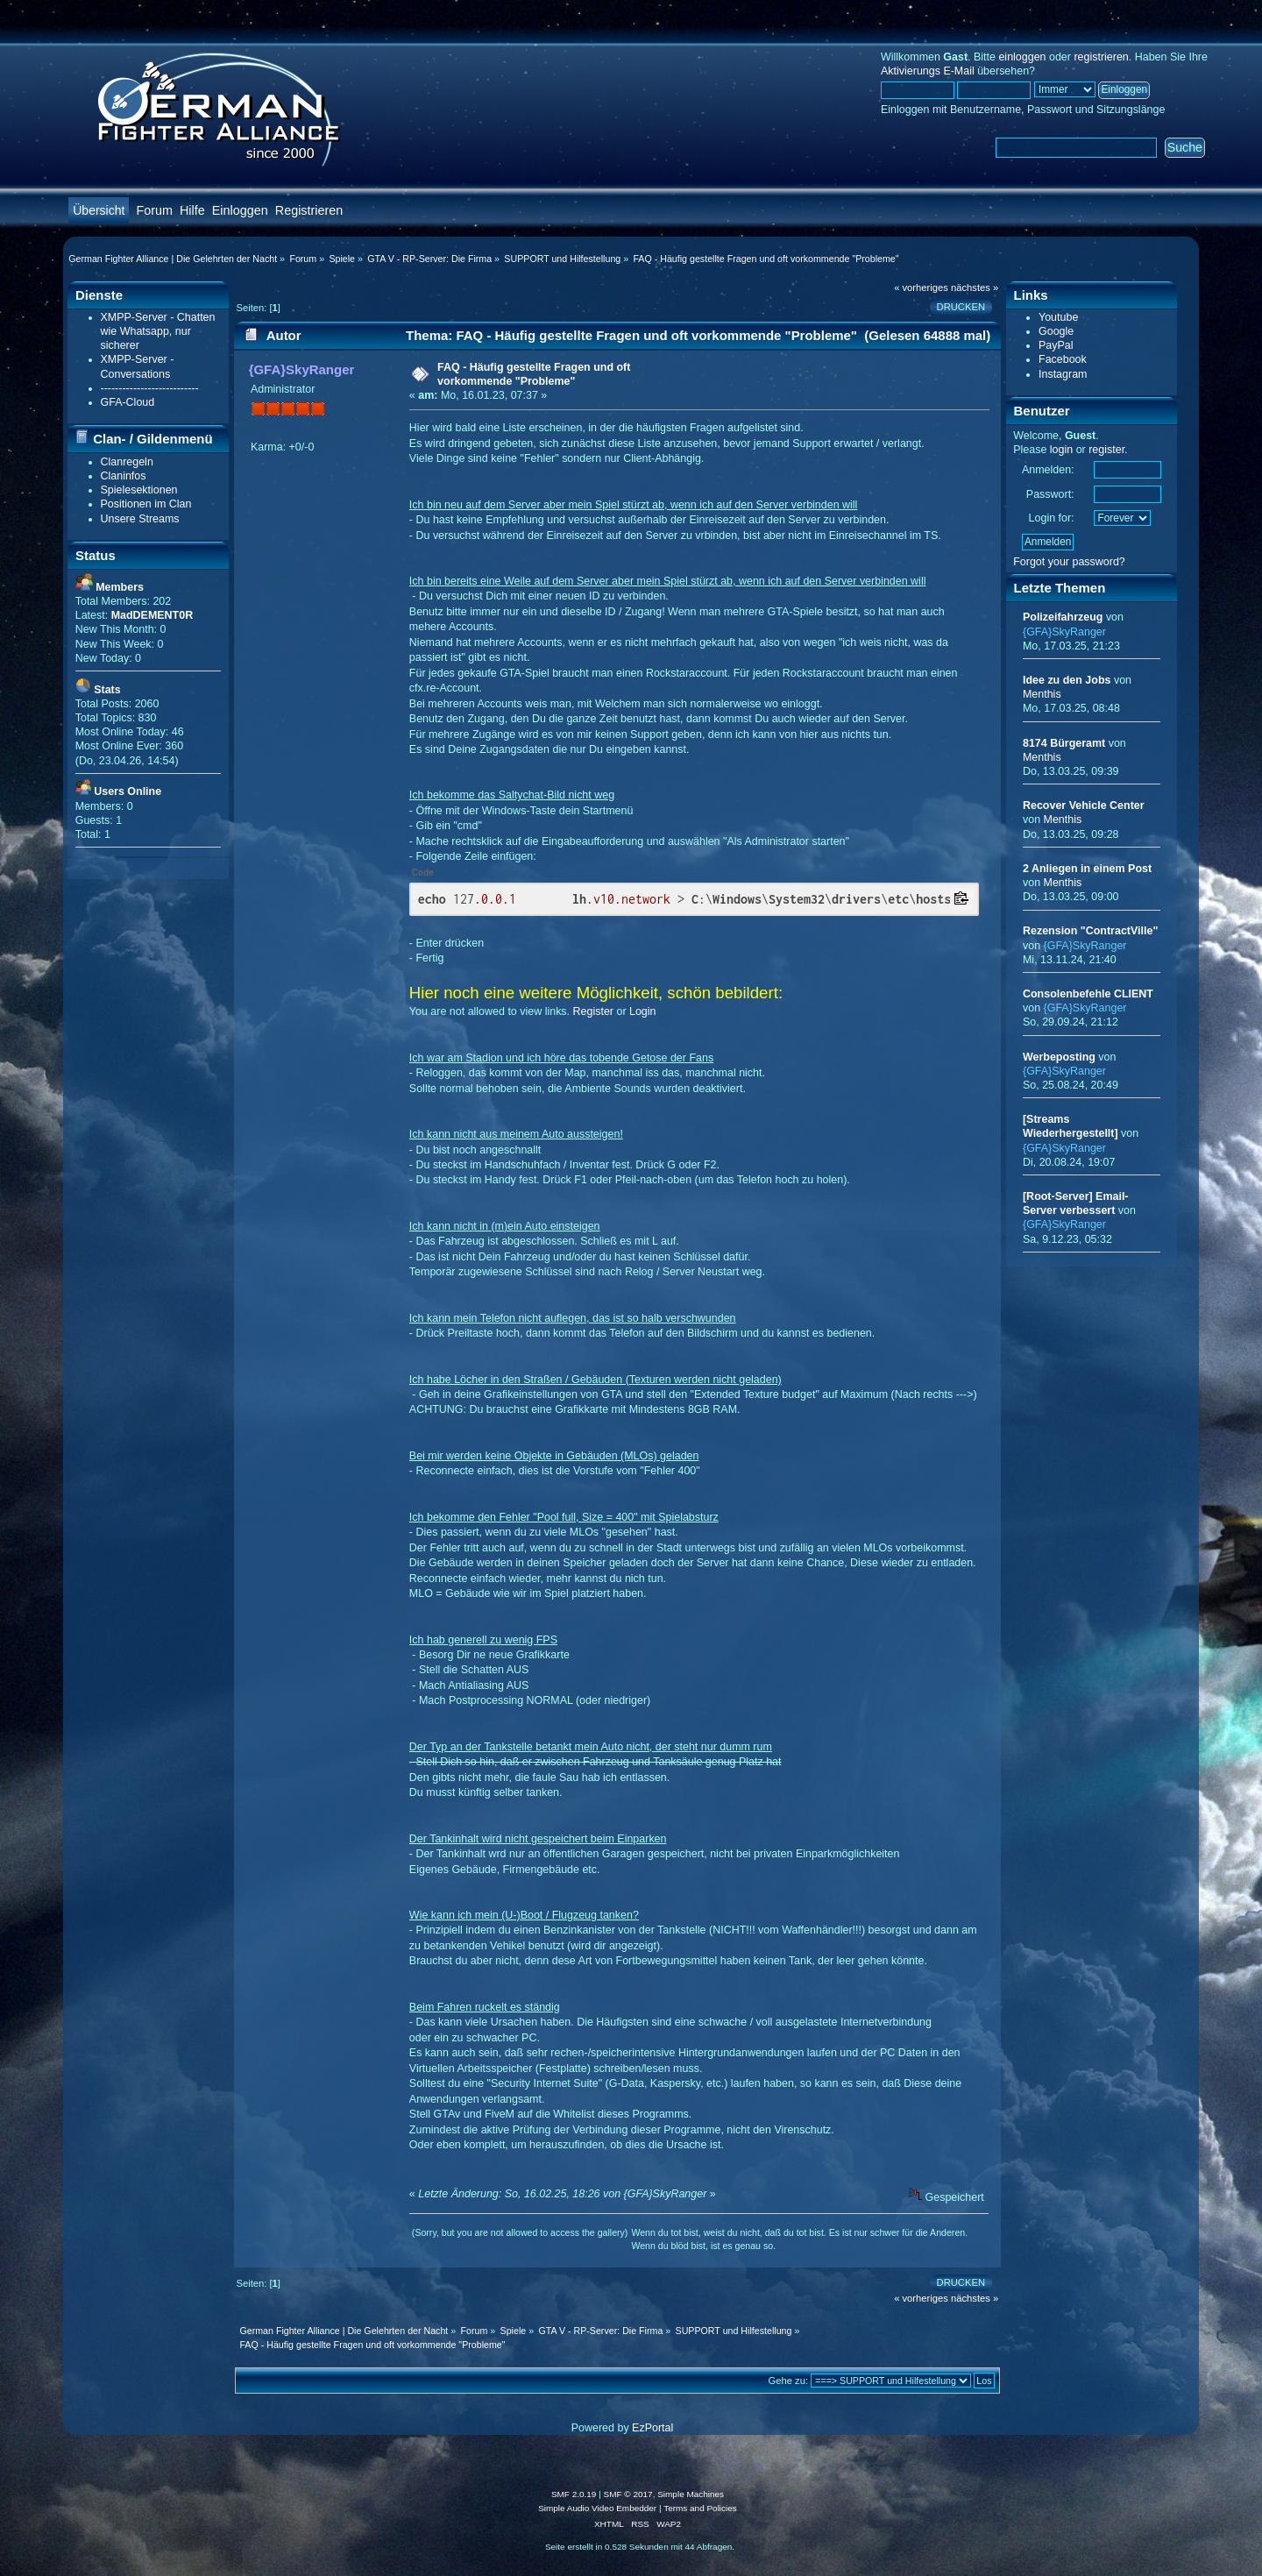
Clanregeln (127, 462)
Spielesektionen (139, 490)
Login (642, 1011)
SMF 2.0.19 (574, 2494)
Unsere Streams (140, 519)
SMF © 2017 (628, 2494)
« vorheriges (921, 287)
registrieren (1101, 57)
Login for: (1051, 518)
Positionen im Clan (146, 504)
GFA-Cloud (128, 402)
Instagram (1063, 374)
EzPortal (652, 2428)
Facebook (1063, 359)
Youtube (1058, 317)
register (1106, 450)
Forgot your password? (1069, 562)
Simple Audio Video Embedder (597, 2508)
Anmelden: (1048, 470)
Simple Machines (690, 2494)
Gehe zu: (789, 2380)
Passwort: (1050, 494)
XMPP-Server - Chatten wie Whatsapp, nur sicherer (158, 331)
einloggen (1022, 57)
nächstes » (974, 287)
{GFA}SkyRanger (302, 369)
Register (593, 1011)
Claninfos (123, 476)
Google (1056, 331)
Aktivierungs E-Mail (928, 71)
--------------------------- (150, 388)
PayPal (1056, 345)
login (1061, 450)
